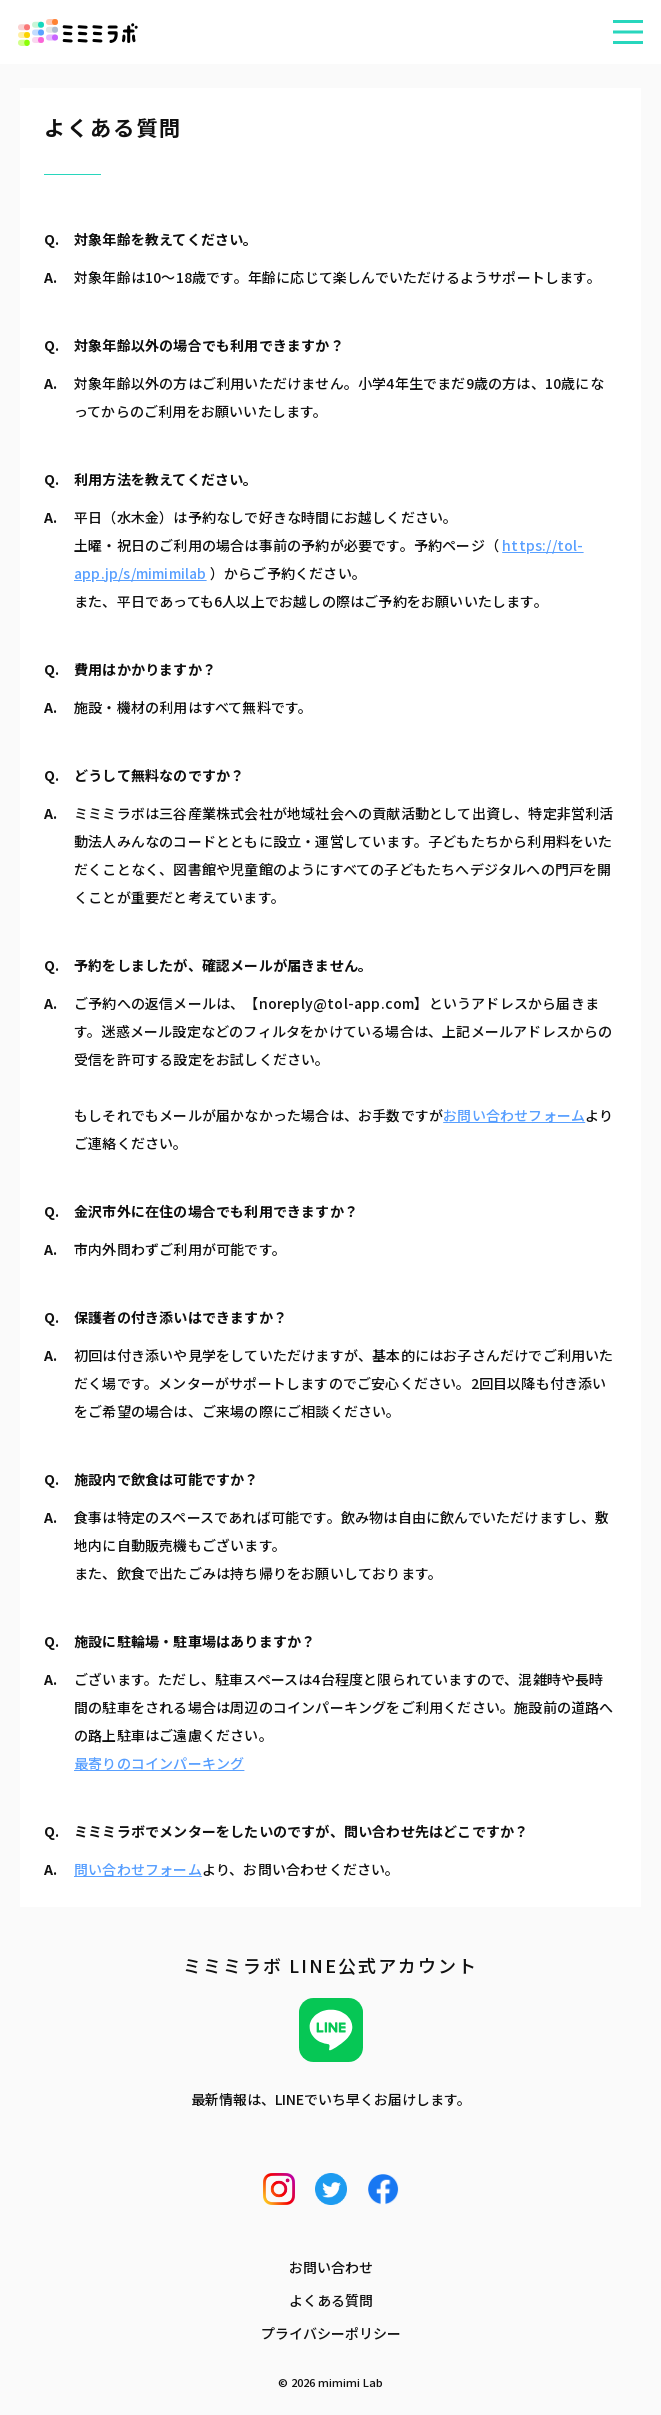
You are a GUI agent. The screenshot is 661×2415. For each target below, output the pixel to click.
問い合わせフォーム (138, 1869)
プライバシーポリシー (331, 2333)
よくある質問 (331, 2300)
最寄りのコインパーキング (159, 1763)
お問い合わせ (331, 2267)
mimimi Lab (350, 2382)
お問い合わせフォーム (514, 1115)
